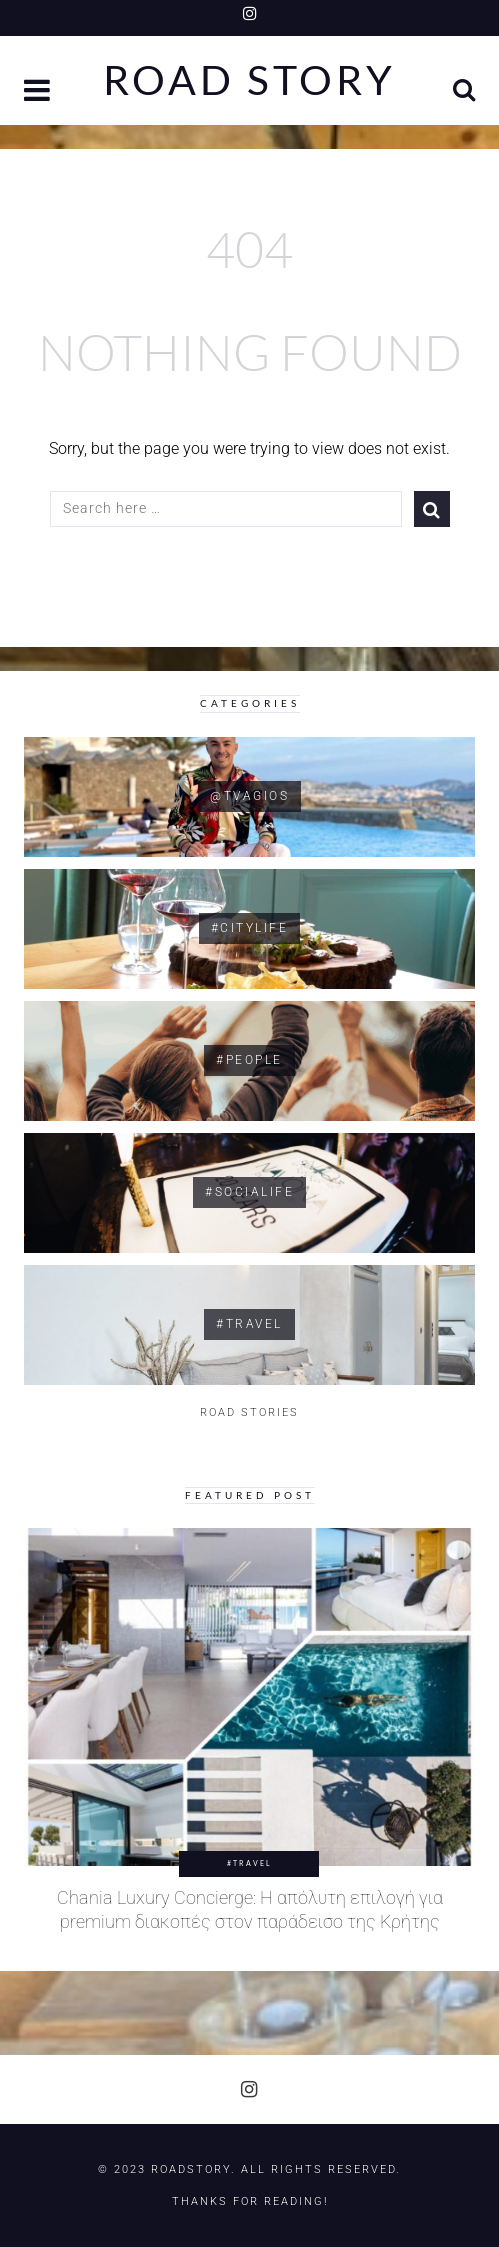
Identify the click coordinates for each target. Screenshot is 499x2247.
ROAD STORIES (249, 1412)
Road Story (249, 80)
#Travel (249, 1863)
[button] (39, 92)
